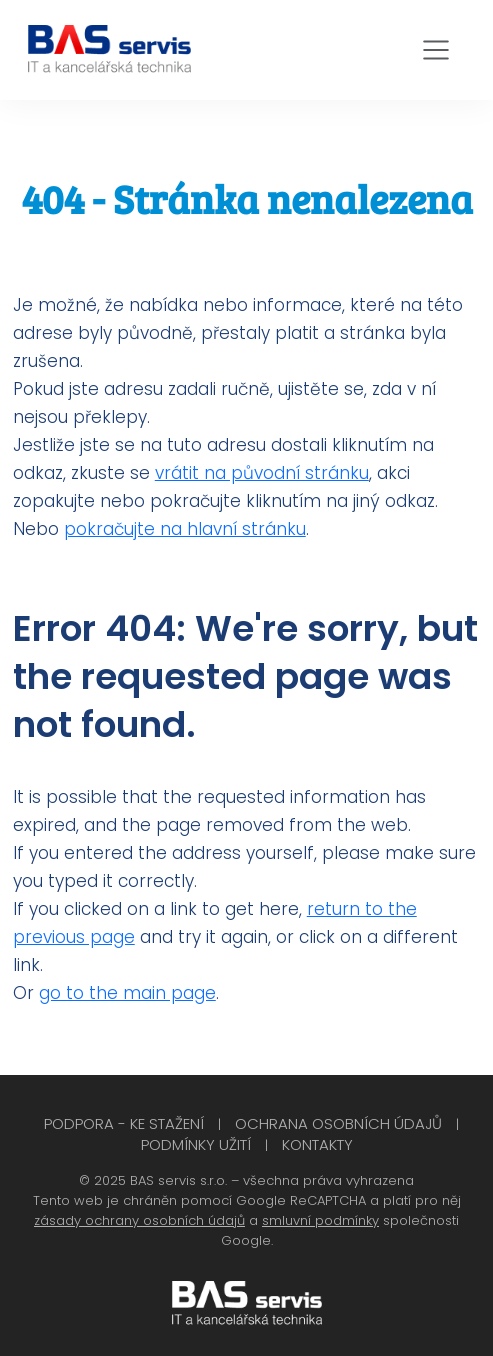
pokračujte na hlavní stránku (185, 529)
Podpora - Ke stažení (124, 1123)
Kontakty (317, 1144)
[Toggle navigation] (435, 50)
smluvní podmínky (320, 1220)
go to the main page (127, 993)
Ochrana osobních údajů (338, 1123)
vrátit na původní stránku (262, 473)
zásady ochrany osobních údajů (139, 1220)
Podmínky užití (196, 1144)
